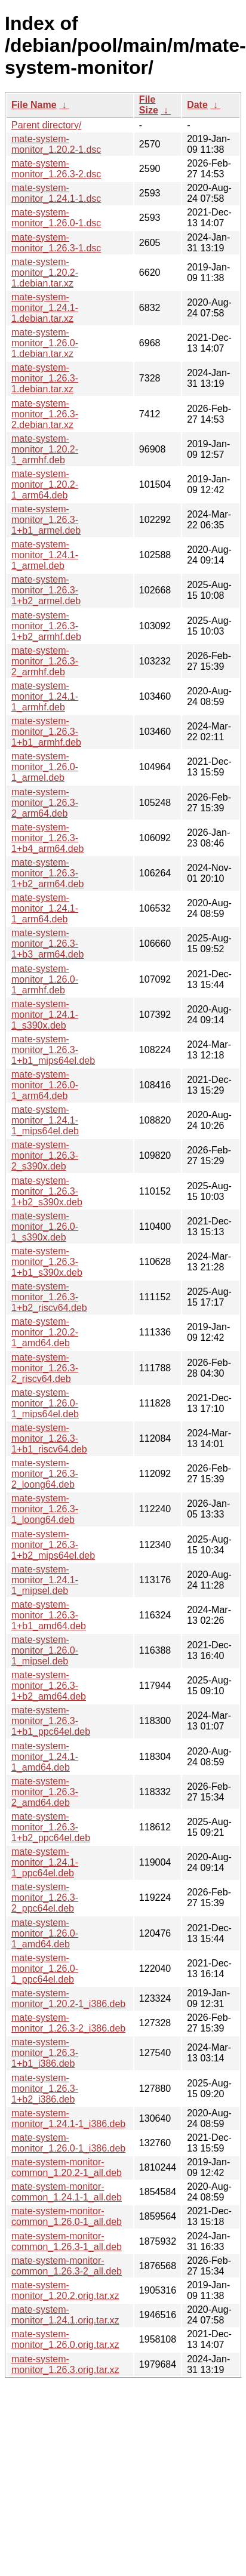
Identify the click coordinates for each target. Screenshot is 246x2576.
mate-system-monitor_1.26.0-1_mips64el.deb (45, 1403)
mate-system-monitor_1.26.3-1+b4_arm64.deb (47, 838)
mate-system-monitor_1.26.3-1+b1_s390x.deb (46, 1262)
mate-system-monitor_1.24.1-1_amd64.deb (44, 1756)
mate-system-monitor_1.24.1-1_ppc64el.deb (44, 1862)
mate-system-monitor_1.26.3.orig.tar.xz (65, 2364)
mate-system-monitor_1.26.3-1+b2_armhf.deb (46, 626)
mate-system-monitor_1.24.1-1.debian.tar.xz (44, 308)
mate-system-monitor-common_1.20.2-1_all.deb (66, 2167)
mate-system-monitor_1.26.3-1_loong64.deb (44, 1509)
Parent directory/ (46, 125)
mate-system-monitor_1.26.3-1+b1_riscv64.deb (49, 1438)
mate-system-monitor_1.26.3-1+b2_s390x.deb (46, 1191)
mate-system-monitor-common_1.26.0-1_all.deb (66, 2216)
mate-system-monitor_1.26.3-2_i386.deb (68, 2022)
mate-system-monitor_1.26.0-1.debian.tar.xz (44, 343)
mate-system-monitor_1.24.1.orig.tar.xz (65, 2314)
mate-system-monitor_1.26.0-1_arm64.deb (44, 1085)
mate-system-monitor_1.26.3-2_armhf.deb (44, 661)
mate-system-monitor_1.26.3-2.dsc (56, 168)
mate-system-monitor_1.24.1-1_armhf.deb (44, 696)
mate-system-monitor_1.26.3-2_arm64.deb (44, 802)
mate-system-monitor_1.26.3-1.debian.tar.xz (44, 378)
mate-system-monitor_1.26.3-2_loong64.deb (44, 1473)
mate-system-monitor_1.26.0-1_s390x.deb (44, 1226)
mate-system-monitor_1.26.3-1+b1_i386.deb (44, 2053)
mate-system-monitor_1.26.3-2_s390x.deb (44, 1155)
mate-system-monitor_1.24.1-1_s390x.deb (44, 1014)
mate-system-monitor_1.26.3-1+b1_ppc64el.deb (50, 1721)
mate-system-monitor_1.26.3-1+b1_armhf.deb (46, 731)
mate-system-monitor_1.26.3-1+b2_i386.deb (44, 2088)
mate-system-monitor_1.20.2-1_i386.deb (68, 1998)
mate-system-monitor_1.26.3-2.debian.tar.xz (44, 414)
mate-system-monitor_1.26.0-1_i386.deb (68, 2142)
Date (197, 105)
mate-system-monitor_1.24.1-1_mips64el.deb (45, 1120)
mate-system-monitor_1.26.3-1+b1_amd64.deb (48, 1615)
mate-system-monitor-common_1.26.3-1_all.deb (66, 2241)
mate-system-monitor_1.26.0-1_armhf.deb (44, 979)
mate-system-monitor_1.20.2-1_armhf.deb (44, 449)
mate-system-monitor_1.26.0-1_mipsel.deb (44, 1650)
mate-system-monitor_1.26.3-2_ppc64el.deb (44, 1897)
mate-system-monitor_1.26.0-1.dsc (56, 217)
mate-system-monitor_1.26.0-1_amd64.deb (44, 1933)
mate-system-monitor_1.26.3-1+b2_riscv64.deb (49, 1297)
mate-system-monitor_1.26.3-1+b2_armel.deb (46, 590)
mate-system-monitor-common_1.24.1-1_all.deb (66, 2191)
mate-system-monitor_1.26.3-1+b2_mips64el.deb (53, 1545)
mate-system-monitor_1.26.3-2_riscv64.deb (44, 1368)
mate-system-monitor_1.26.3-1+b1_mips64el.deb (53, 1050)
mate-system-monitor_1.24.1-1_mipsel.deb (44, 1580)
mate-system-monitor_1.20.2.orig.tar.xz (65, 2290)
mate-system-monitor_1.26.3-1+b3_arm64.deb (47, 943)
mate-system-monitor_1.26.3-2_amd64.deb (44, 1792)
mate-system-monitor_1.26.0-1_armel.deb (44, 767)
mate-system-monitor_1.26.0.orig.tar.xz (65, 2339)
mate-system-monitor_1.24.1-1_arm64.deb (44, 908)
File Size (148, 104)
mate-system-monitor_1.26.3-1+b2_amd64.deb (48, 1685)
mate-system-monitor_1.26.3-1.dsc (56, 242)
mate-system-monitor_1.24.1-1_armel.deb (44, 555)
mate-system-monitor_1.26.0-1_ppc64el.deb (44, 1968)
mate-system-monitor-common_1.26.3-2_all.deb (66, 2265)
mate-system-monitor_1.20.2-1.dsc (56, 144)
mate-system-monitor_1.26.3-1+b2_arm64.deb (47, 873)
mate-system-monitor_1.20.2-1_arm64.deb (44, 484)
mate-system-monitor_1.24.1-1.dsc (56, 193)
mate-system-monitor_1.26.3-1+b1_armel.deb (46, 519)
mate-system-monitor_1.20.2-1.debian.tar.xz (44, 272)
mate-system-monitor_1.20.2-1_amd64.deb (44, 1332)
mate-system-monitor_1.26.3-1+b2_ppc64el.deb (50, 1827)
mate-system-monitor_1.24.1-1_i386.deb (68, 2118)
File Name (34, 105)
